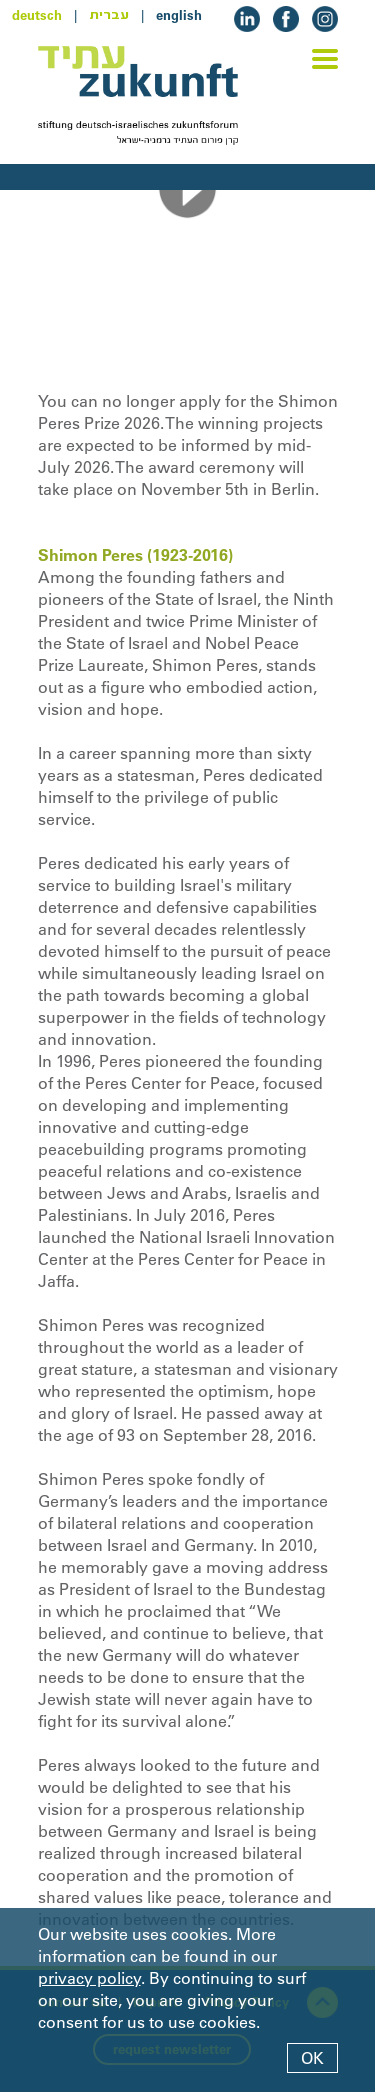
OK (312, 2058)
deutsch (37, 15)
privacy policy (89, 1978)
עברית (109, 15)
